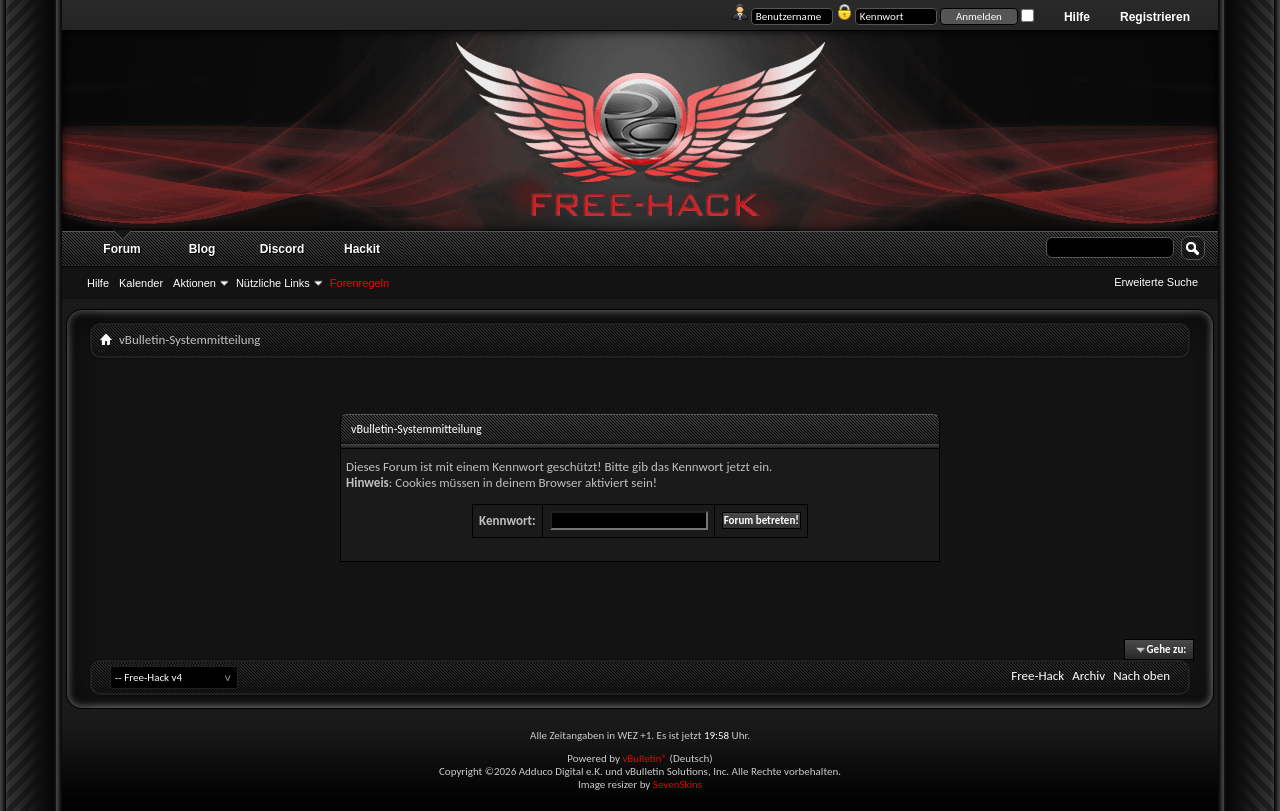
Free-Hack (1037, 675)
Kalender (141, 283)
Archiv (1088, 675)
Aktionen (194, 283)
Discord (282, 249)
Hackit (362, 249)
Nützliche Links (273, 283)
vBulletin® (644, 758)
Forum (121, 249)
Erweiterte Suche (1156, 282)
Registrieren (1155, 17)
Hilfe (1077, 17)
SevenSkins (677, 784)
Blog (202, 249)
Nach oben (1141, 675)
